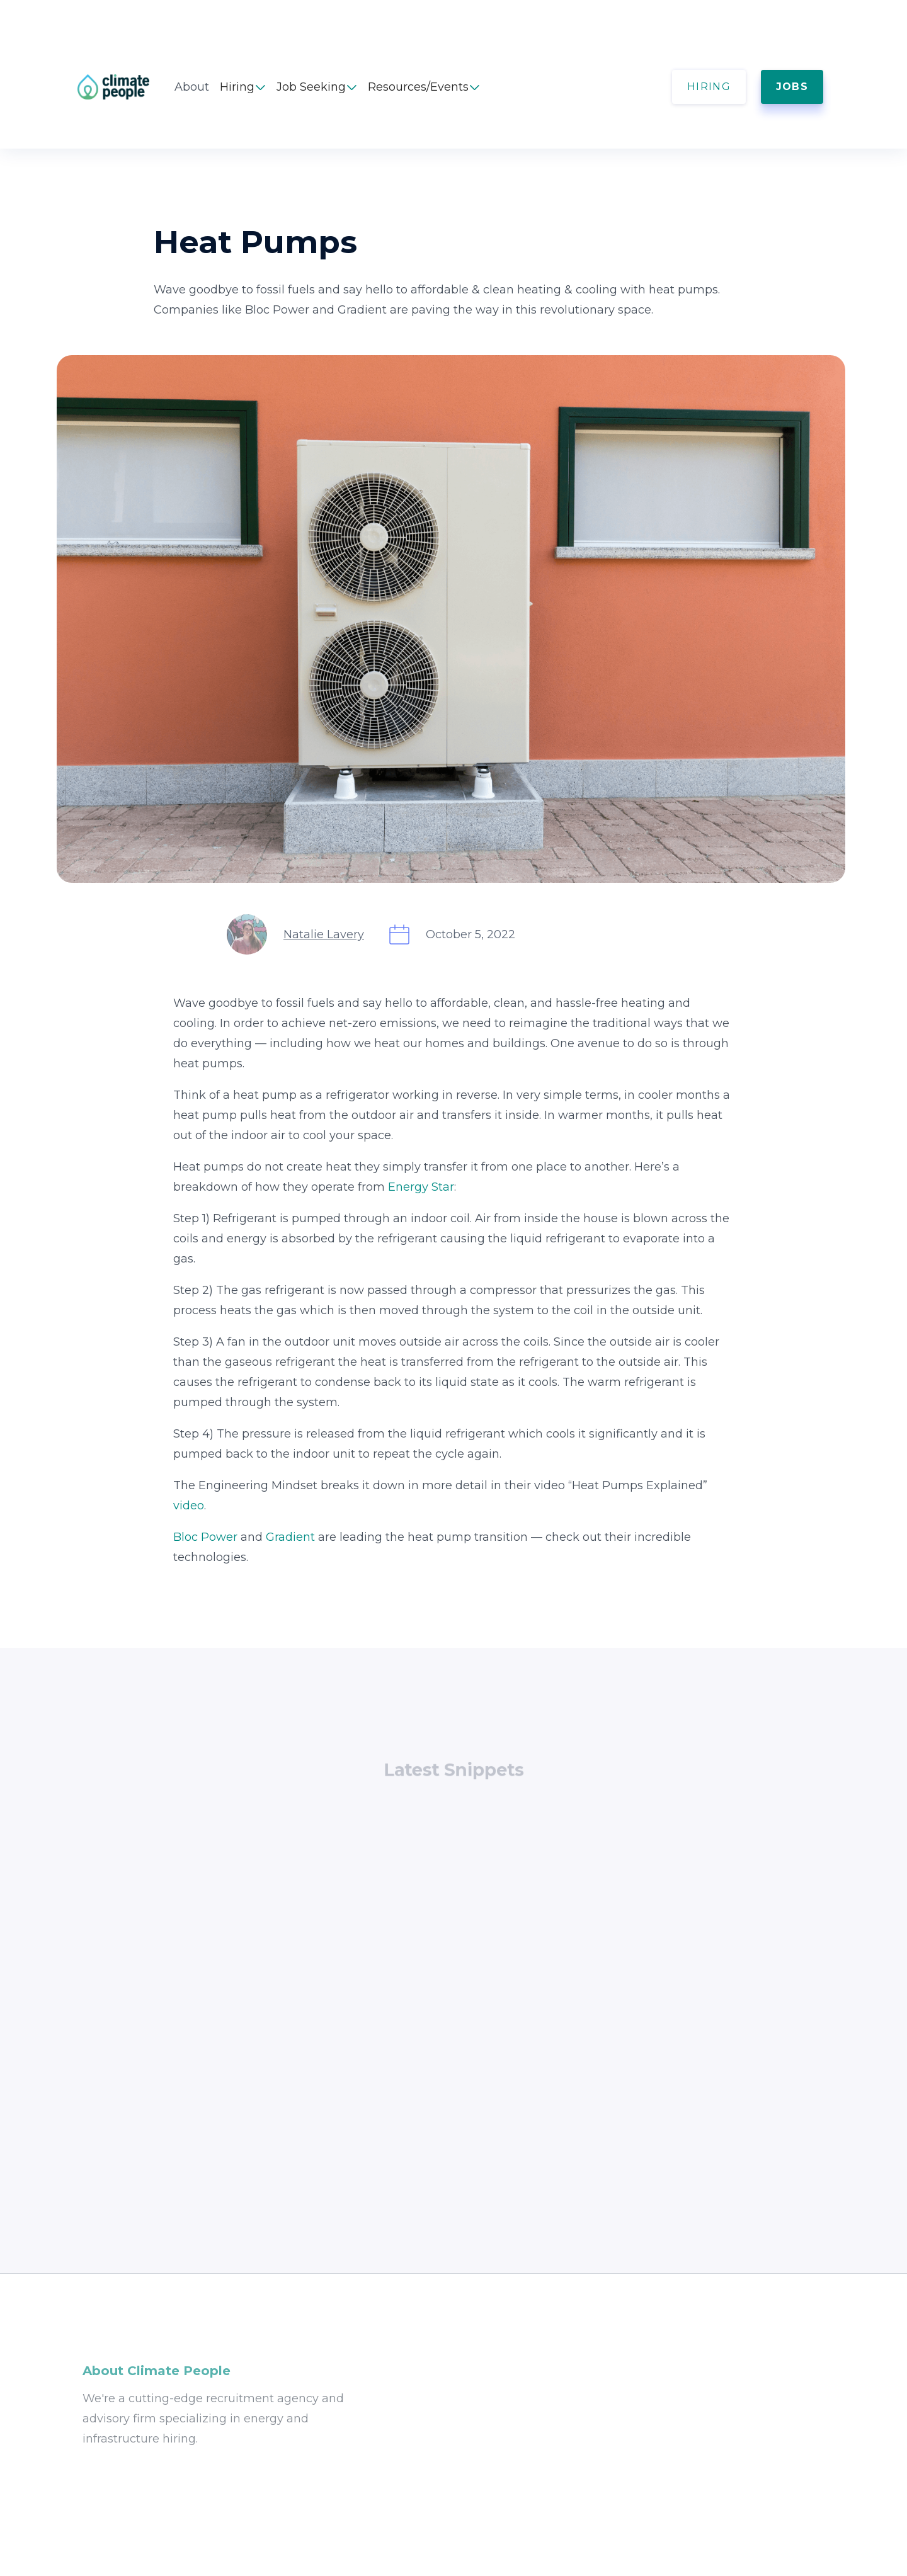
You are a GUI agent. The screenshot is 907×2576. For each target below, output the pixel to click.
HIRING (709, 87)
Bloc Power (205, 1537)
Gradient (290, 1537)
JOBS (792, 87)
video (188, 1505)
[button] (243, 87)
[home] (125, 86)
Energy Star (421, 1187)
